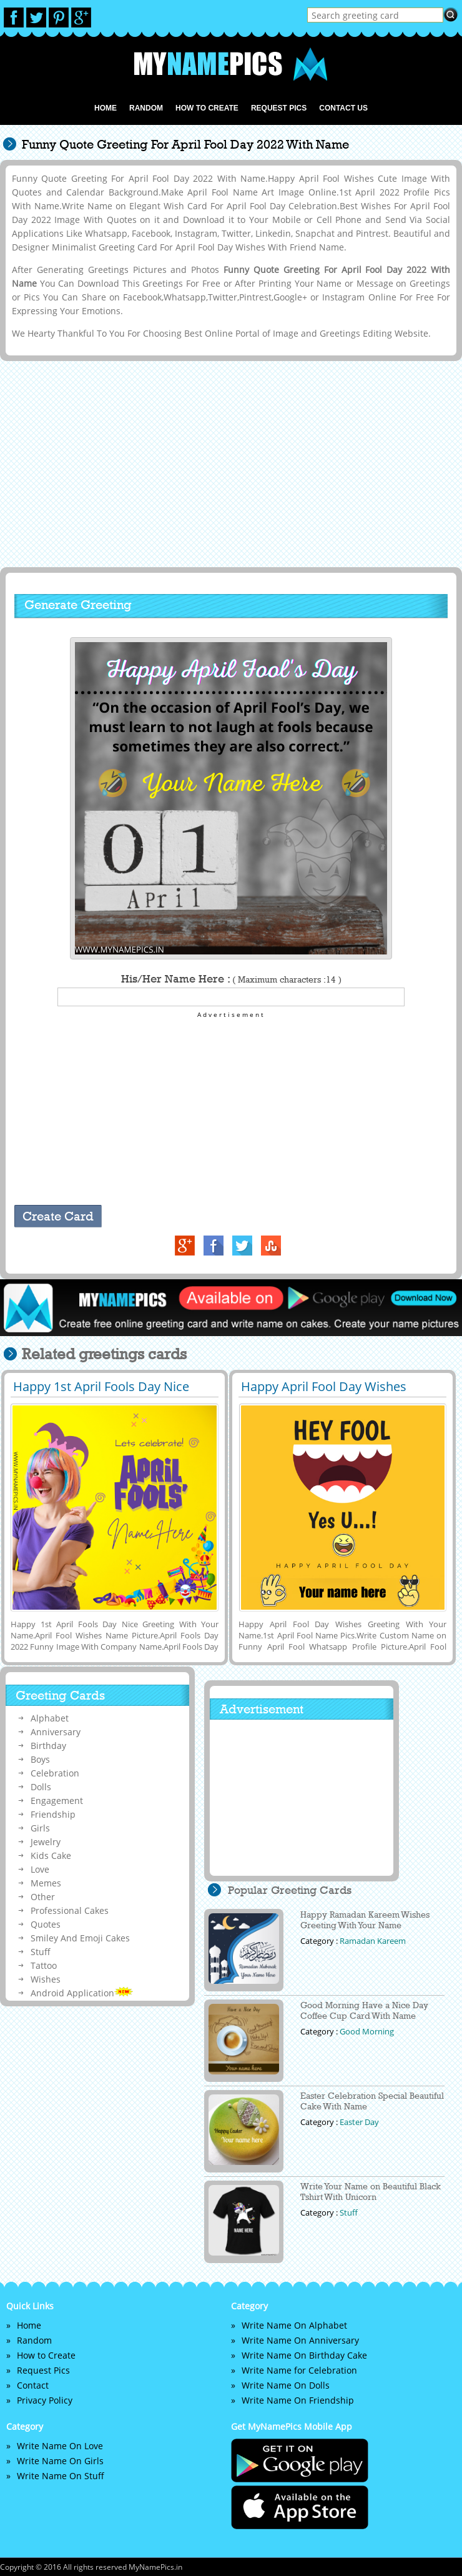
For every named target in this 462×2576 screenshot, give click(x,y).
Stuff (41, 1952)
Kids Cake (51, 1855)
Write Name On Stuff (60, 2476)
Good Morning (367, 2031)
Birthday (48, 1745)
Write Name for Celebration (299, 2370)
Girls (40, 1828)
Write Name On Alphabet (294, 2325)
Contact (33, 2385)
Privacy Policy (44, 2400)
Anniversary (56, 1732)
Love (40, 1869)
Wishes (46, 1979)
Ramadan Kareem (373, 1940)
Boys (40, 1759)
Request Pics (279, 108)
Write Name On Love (60, 2446)
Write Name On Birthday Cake (304, 2355)
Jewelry (46, 1842)
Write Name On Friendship (298, 2400)
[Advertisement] (228, 463)
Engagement (57, 1800)
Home (105, 108)
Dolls (41, 1787)
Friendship (53, 1814)
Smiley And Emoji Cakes (80, 1938)
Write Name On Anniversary (300, 2340)
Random (146, 108)
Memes (46, 1883)
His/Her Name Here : (231, 979)
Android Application (82, 1993)
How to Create (206, 108)
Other (43, 1897)
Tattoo (44, 1965)
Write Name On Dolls (286, 2385)
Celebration (55, 1773)
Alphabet (50, 1718)
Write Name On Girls (60, 2461)
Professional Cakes (70, 1910)
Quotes (46, 1924)
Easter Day (359, 2122)
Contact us (343, 108)
